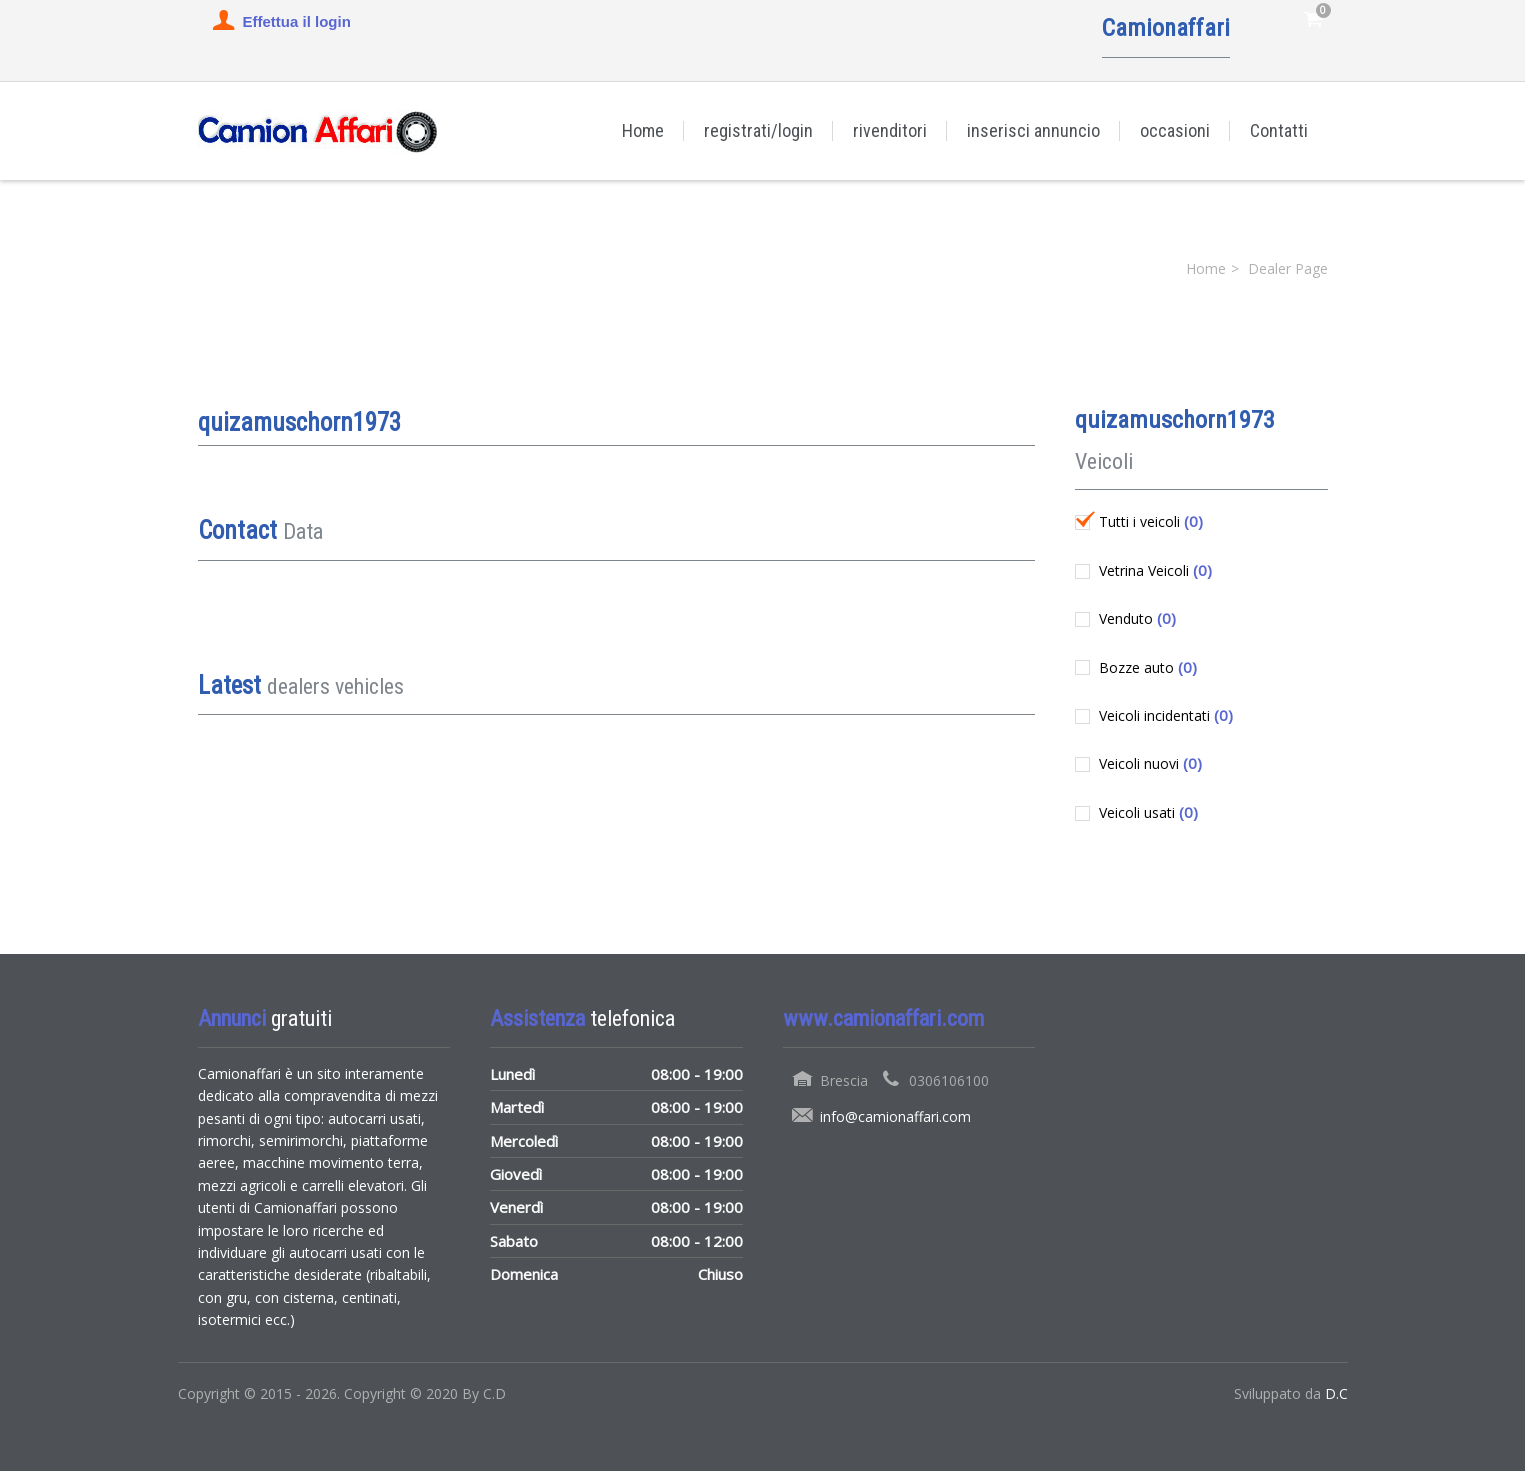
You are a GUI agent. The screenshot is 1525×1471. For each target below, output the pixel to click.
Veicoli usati (1146, 812)
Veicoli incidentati (1164, 715)
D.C (1336, 1393)
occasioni (1175, 130)
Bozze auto (1146, 667)
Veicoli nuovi (1148, 763)
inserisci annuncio (1033, 130)
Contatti (1279, 130)
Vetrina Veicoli (1153, 570)
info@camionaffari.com (895, 1116)
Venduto (1135, 618)
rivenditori (890, 130)
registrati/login (758, 130)
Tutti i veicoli (1149, 521)
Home (643, 130)
